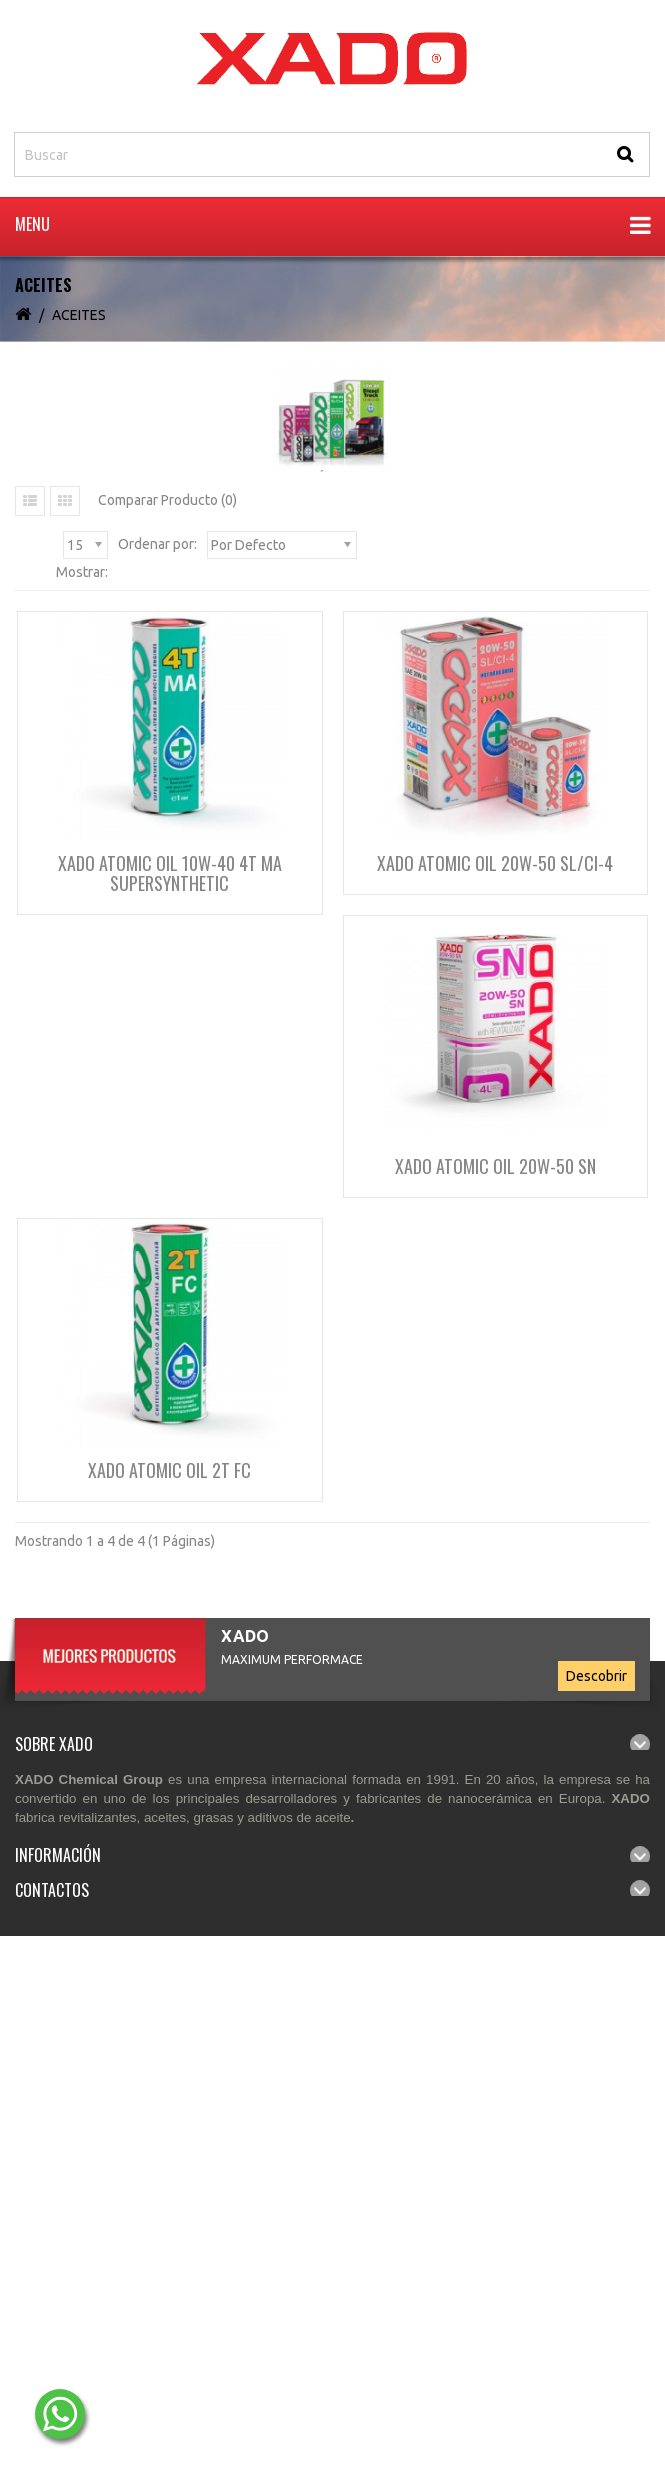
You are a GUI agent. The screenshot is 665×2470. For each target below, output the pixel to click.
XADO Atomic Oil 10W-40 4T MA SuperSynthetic (170, 873)
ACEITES (79, 315)
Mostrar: (82, 572)
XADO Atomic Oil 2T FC (169, 1470)
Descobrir (596, 1676)
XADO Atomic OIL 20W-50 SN (495, 1166)
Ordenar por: (157, 544)
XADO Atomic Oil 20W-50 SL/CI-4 (495, 863)
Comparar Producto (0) (167, 500)
